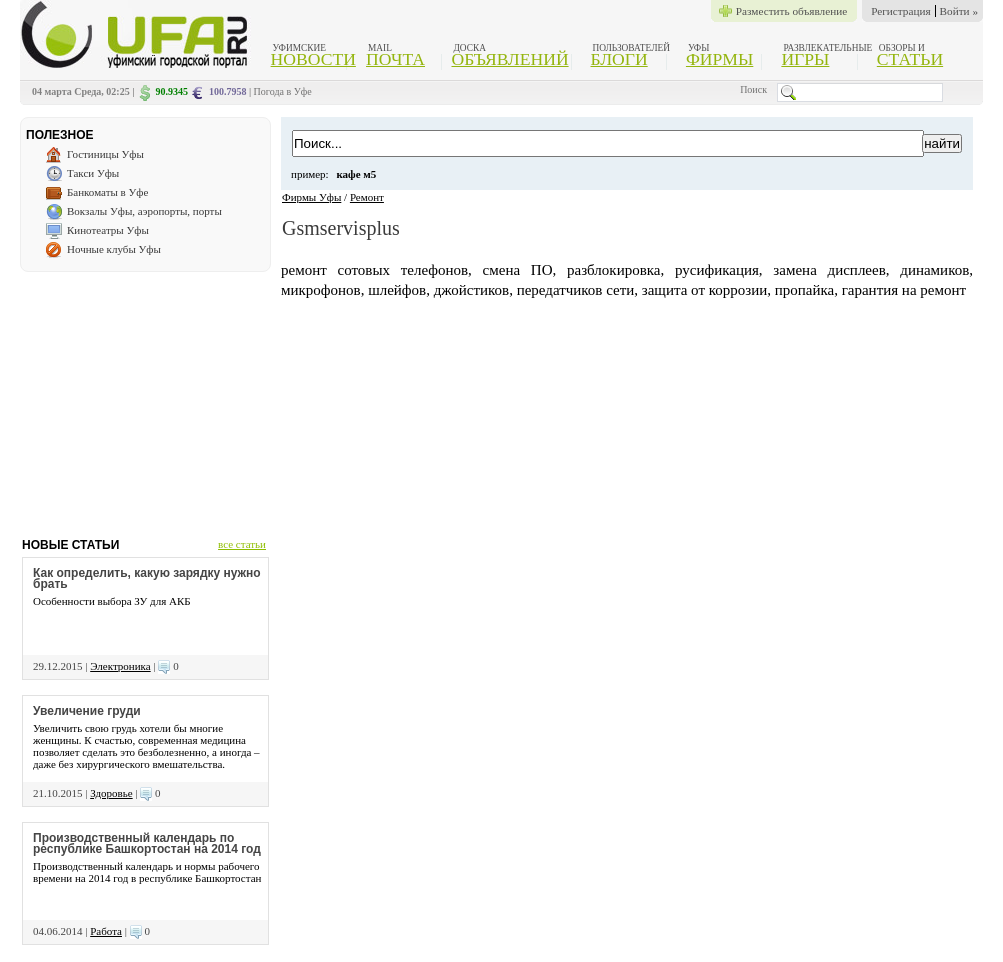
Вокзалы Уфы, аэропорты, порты (144, 211)
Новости (313, 59)
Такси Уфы (93, 173)
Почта (395, 59)
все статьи (242, 544)
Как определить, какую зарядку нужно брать (147, 578)
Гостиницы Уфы (105, 154)
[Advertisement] (145, 397)
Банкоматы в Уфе (107, 192)
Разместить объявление (791, 11)
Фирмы (719, 59)
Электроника (120, 666)
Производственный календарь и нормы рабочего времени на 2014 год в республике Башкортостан (147, 872)
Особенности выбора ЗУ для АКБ (112, 601)
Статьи (910, 59)
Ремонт (367, 197)
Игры (805, 59)
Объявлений (509, 59)
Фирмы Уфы (311, 197)
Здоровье (111, 793)
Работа (106, 931)
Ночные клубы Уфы (114, 249)
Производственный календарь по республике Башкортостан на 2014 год (147, 843)
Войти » (959, 11)
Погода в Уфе (283, 91)
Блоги (619, 59)
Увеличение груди (87, 711)
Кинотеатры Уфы (108, 230)
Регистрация (900, 11)
